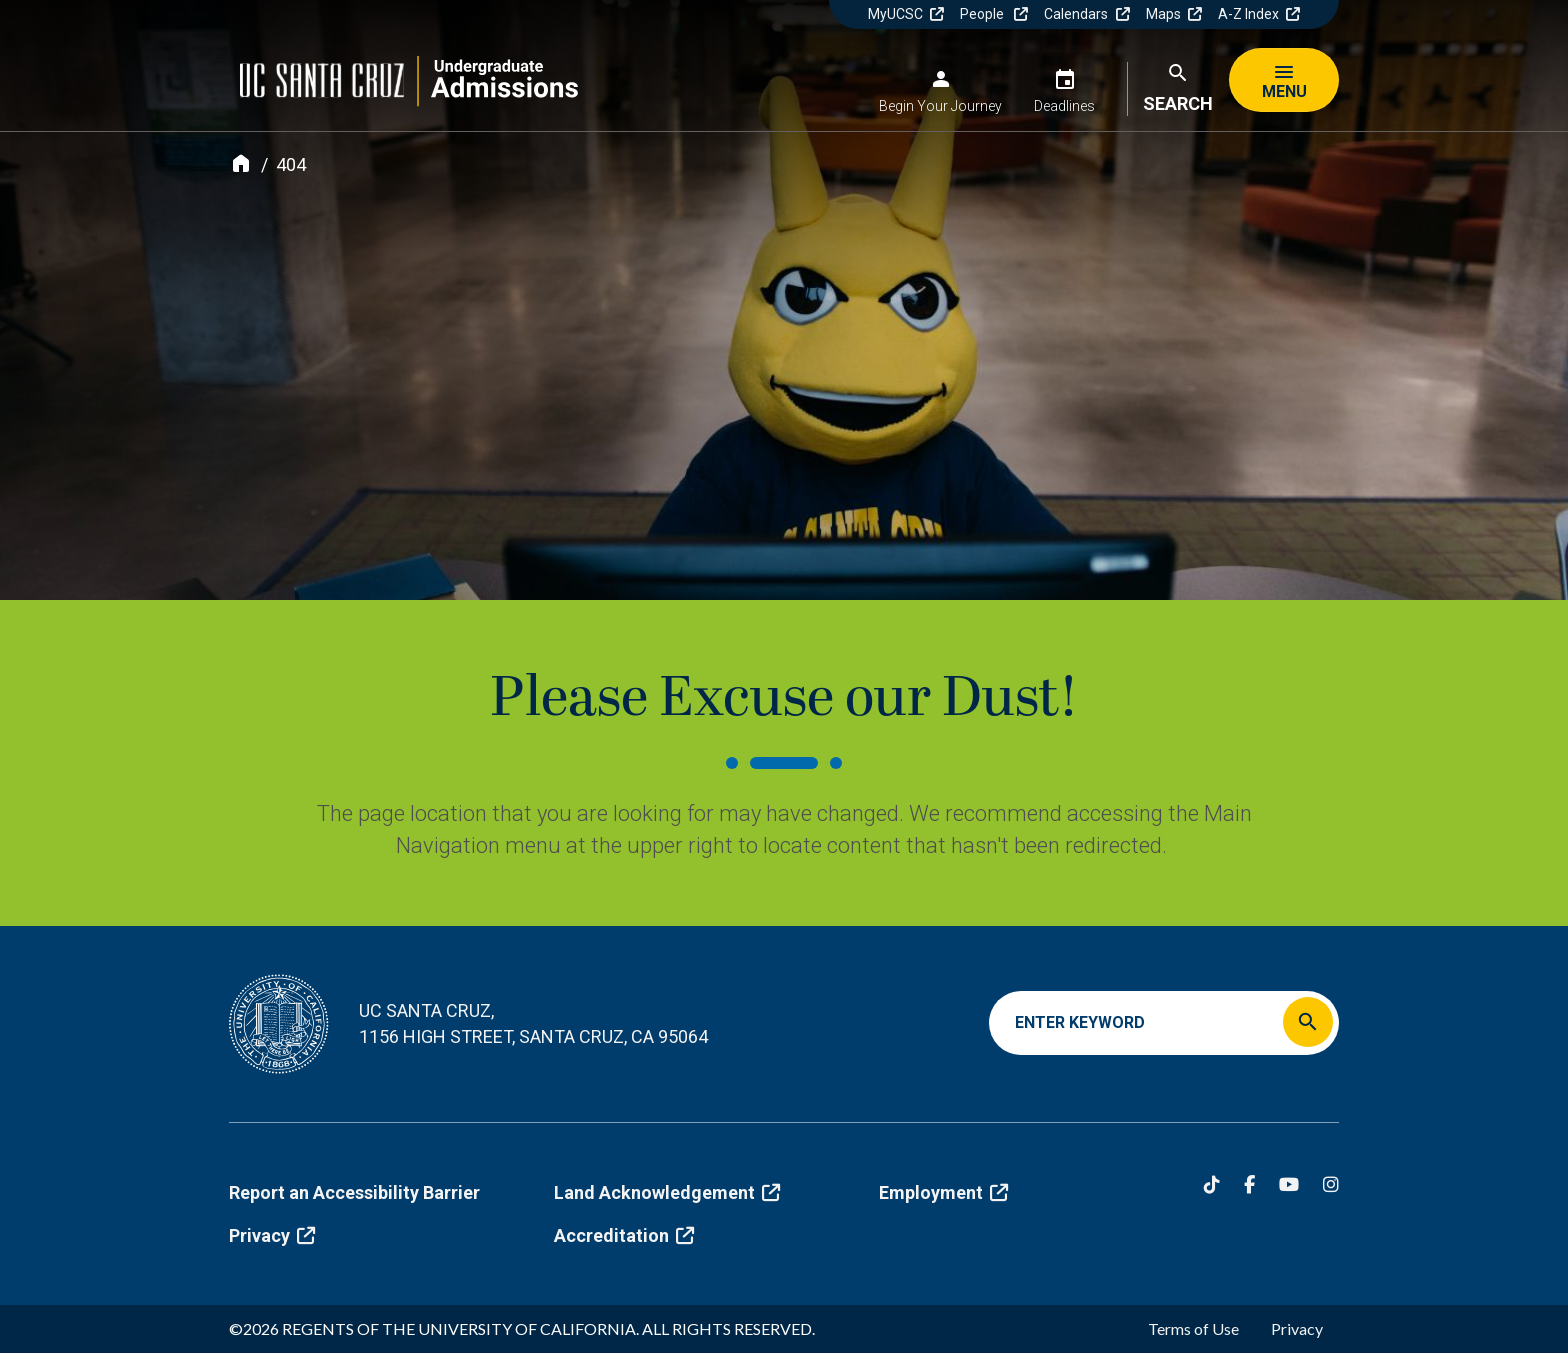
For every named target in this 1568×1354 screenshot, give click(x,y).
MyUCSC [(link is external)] (906, 14)
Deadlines (1064, 106)
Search (1178, 103)
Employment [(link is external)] (943, 1192)
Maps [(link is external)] (1174, 14)
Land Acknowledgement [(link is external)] (667, 1192)
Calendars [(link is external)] (1086, 14)
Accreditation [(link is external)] (624, 1235)
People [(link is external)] (994, 14)
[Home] (241, 163)
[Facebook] (1249, 1184)
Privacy (1297, 1328)
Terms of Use (1193, 1328)
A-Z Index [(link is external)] (1259, 14)
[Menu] (1284, 80)
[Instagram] (1331, 1184)
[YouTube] (1289, 1184)
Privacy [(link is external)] (272, 1235)
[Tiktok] (1212, 1184)
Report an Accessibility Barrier (354, 1192)
